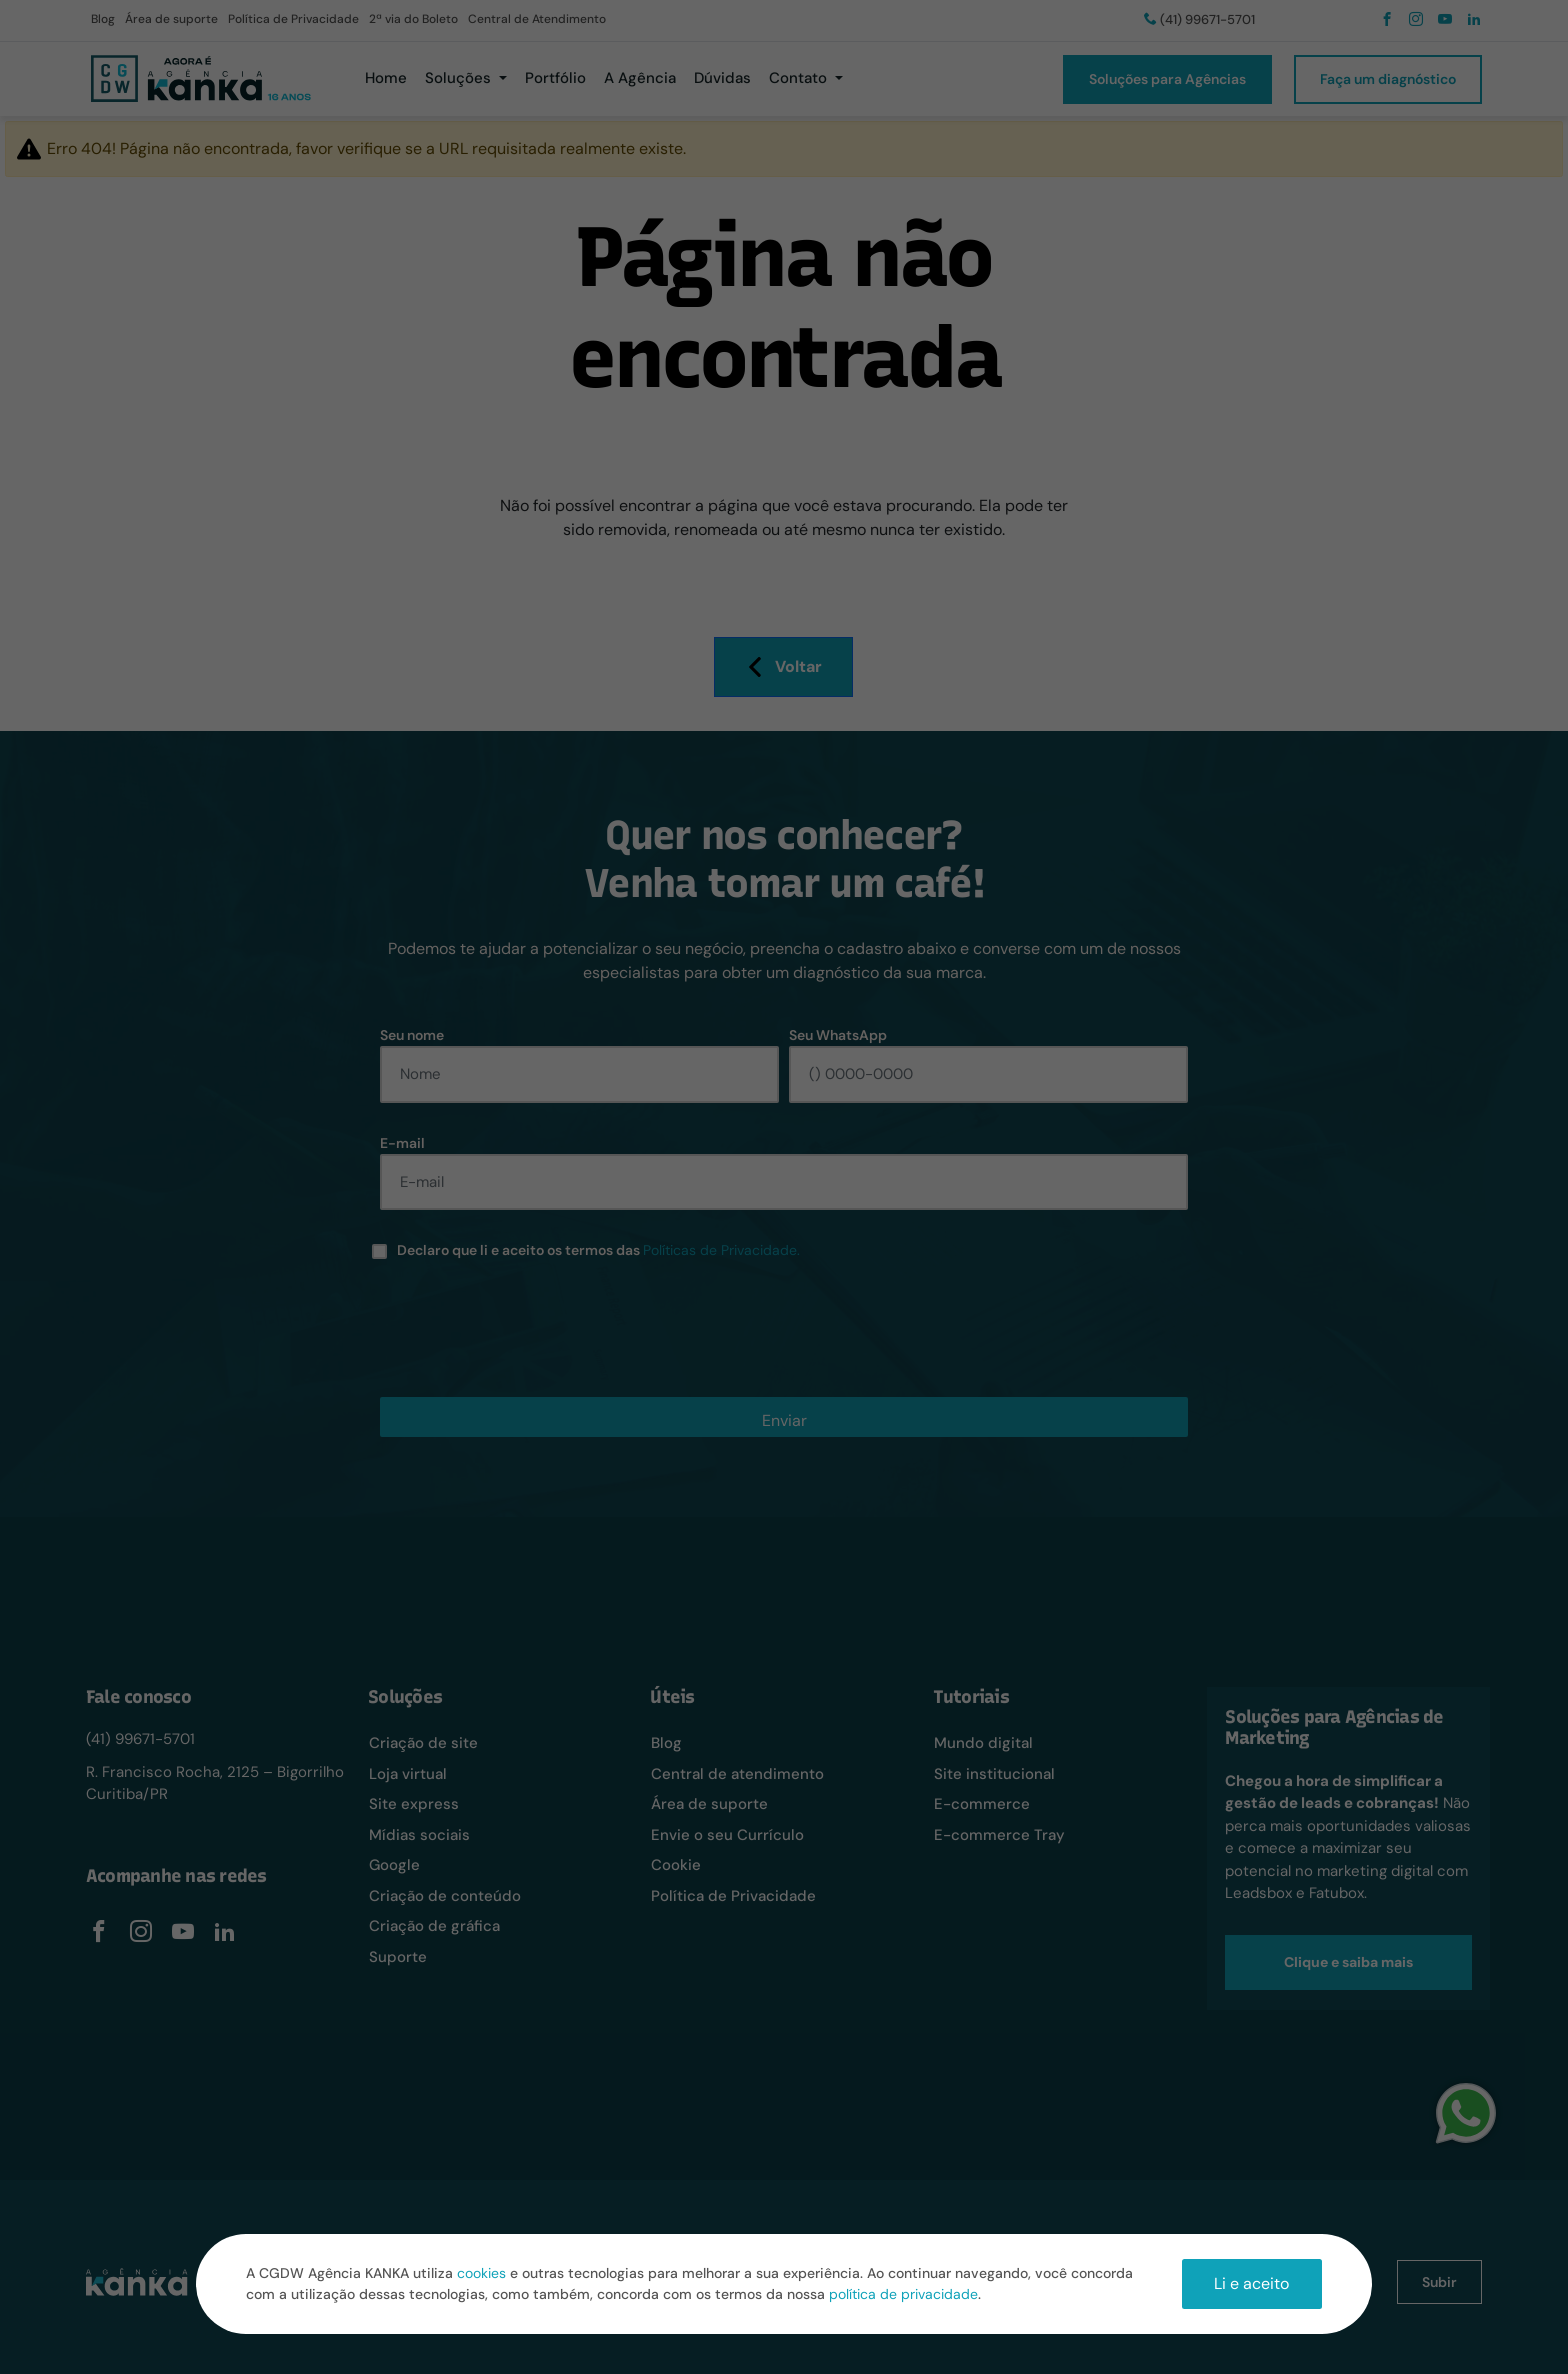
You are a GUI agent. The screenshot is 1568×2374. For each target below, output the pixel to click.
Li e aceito (1251, 2283)
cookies (481, 2273)
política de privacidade (903, 2294)
